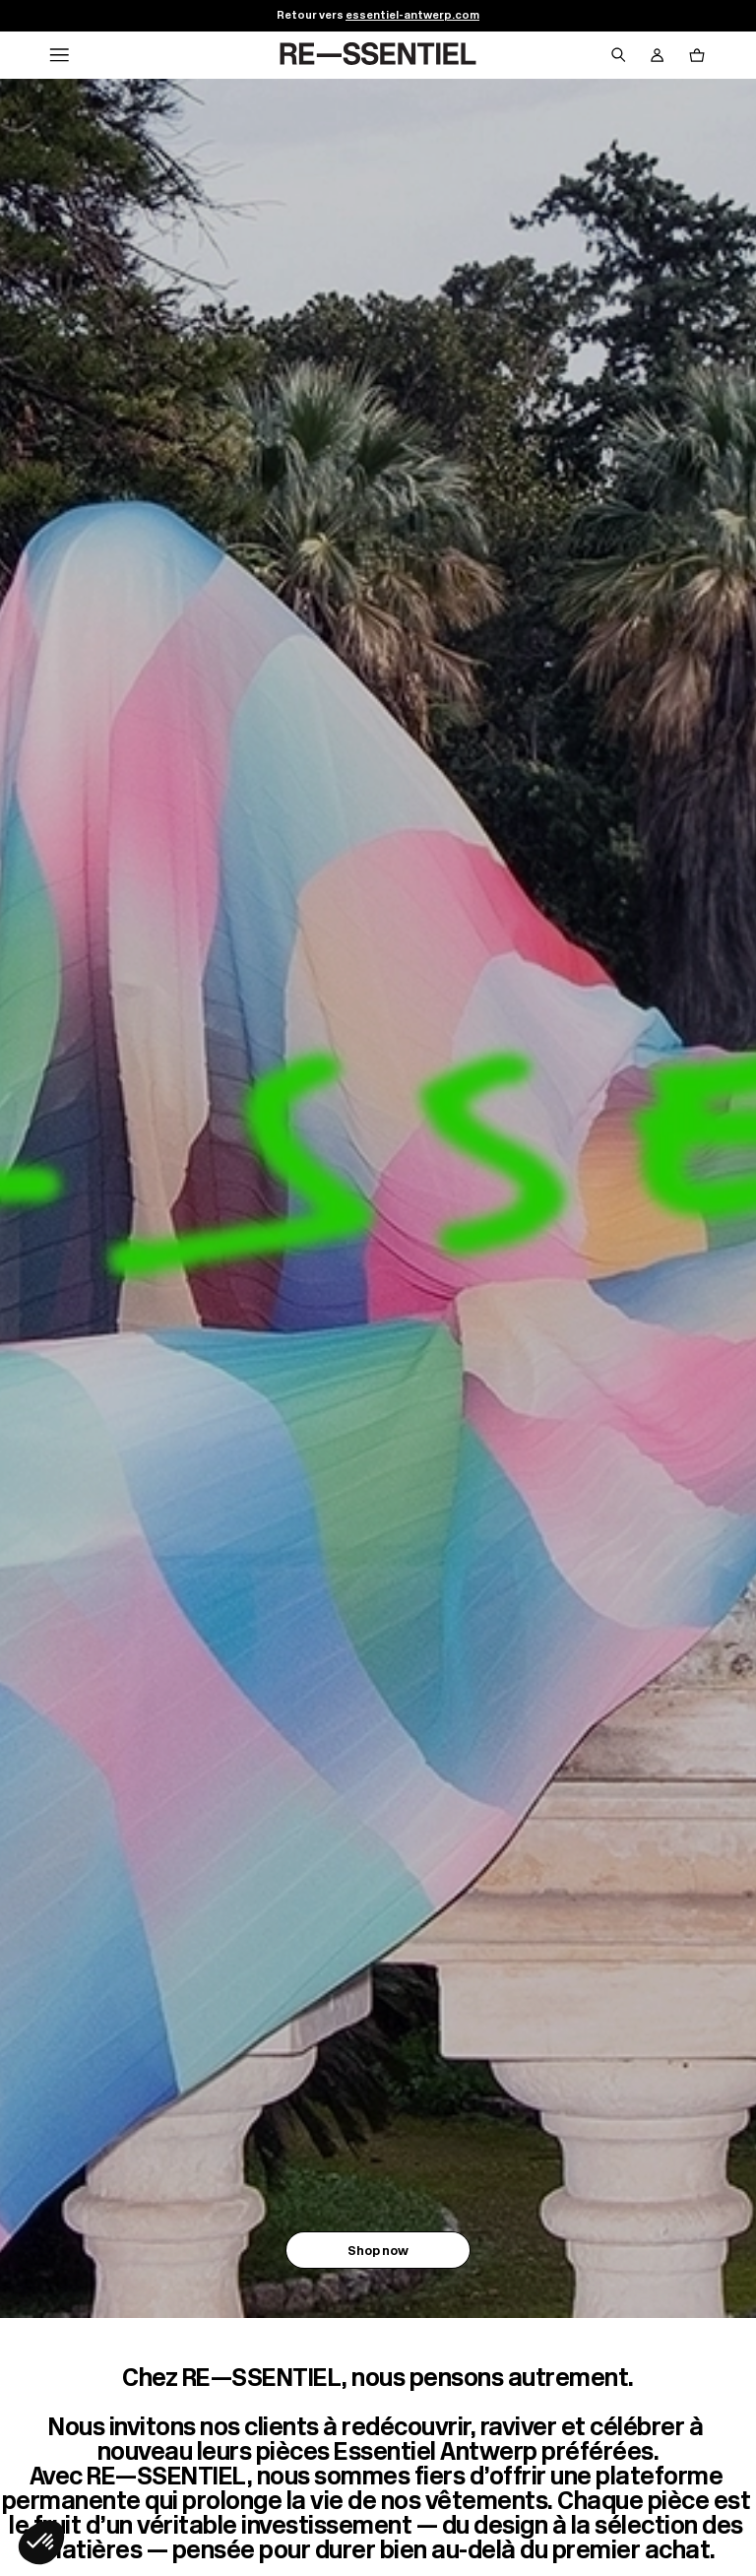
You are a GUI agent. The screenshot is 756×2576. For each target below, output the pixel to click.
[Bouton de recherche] (618, 55)
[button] (41, 2542)
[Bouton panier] (697, 55)
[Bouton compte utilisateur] (657, 55)
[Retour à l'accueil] (378, 55)
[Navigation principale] (59, 55)
